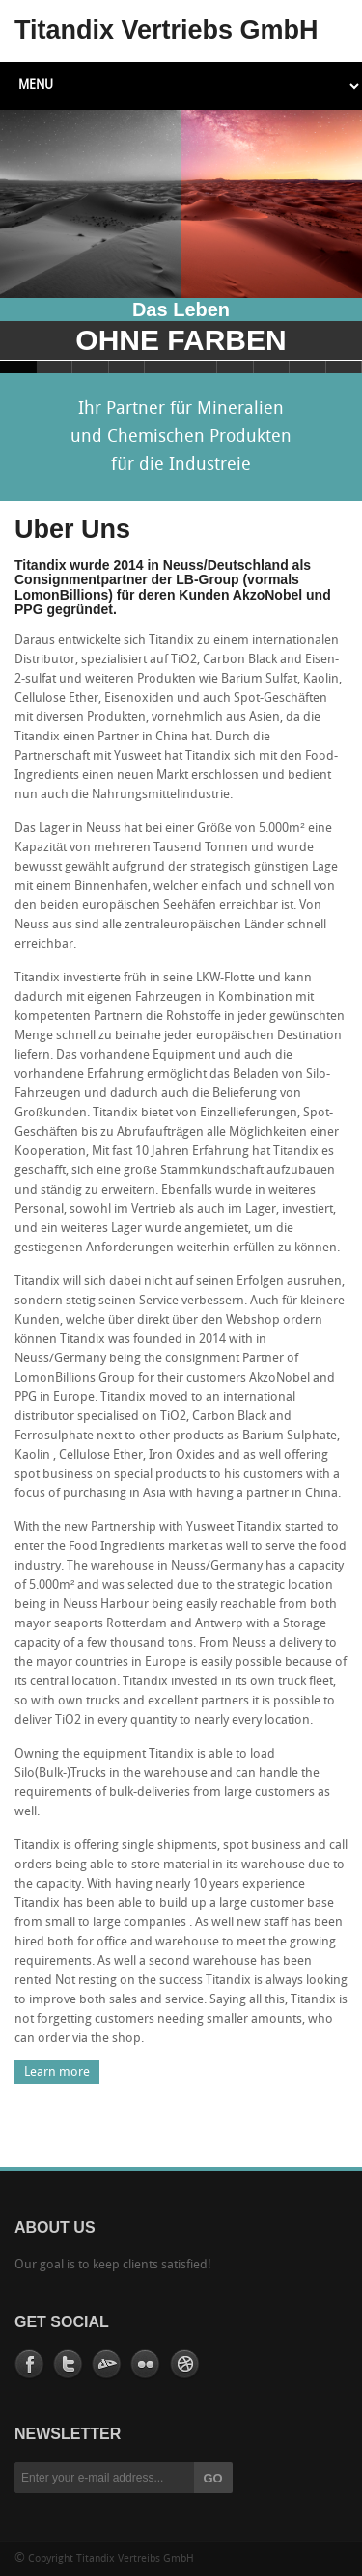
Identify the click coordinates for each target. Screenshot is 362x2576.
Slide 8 (272, 367)
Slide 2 (55, 367)
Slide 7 (235, 367)
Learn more (57, 2072)
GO (213, 2478)
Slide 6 (199, 367)
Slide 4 (127, 367)
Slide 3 (90, 367)
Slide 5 (163, 367)
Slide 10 (344, 367)
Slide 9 (308, 367)
